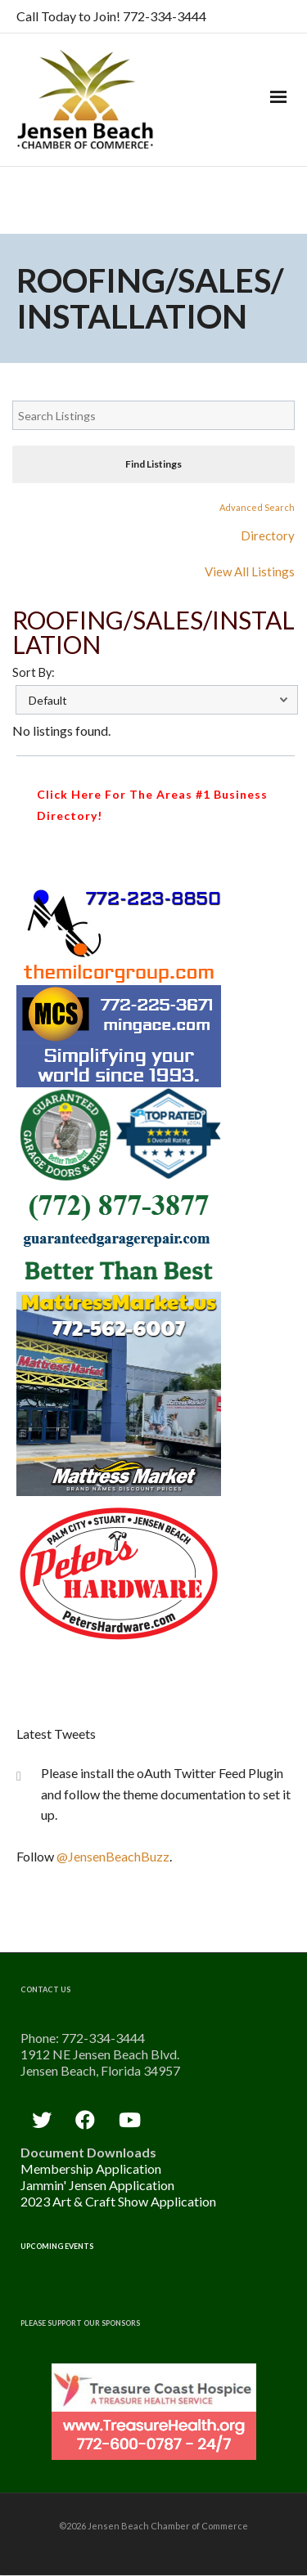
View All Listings (250, 571)
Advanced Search (257, 507)
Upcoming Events (56, 2246)
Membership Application (90, 2168)
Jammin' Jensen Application (97, 2185)
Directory (268, 535)
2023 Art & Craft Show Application (118, 2201)
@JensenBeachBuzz (112, 1856)
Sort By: (33, 672)
